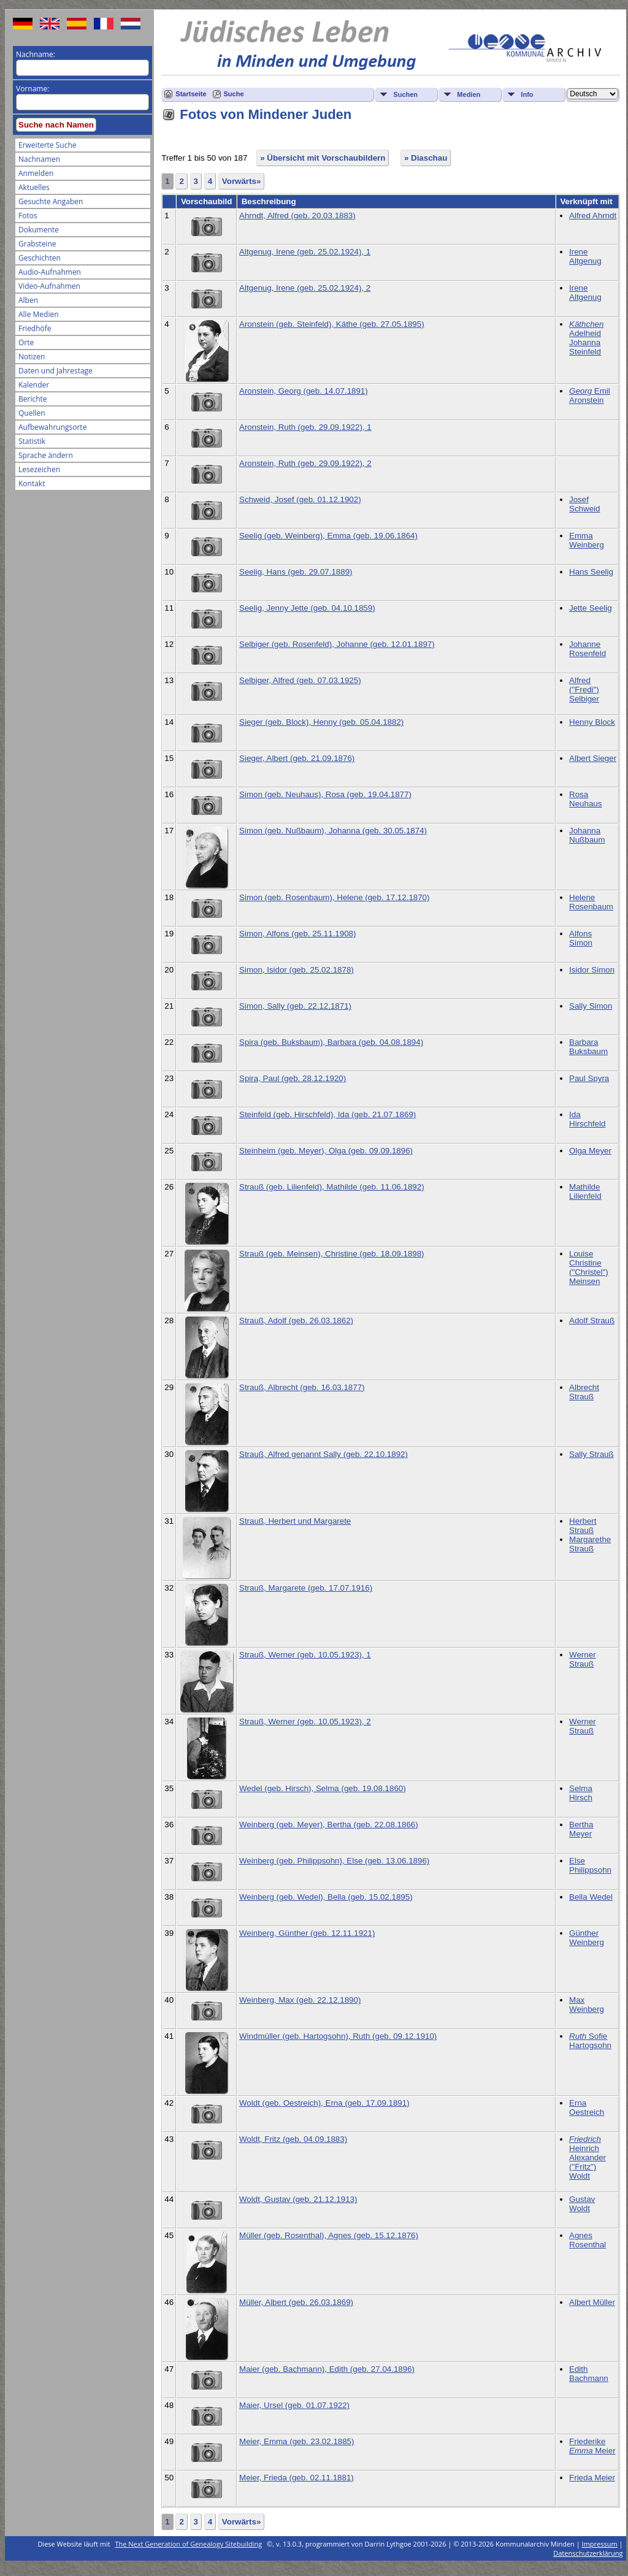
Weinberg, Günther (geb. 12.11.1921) (307, 1933)
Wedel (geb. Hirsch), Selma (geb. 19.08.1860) (322, 1788)
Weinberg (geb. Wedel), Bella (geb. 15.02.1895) (326, 1896)
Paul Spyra (589, 1078)
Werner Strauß (582, 1659)
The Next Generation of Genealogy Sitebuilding (188, 2543)
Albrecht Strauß (584, 1392)
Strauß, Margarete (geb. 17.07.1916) (305, 1587)
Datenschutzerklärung (587, 2553)
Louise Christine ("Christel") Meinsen (588, 1267)
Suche (234, 93)
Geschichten (39, 258)
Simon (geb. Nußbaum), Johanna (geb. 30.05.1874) (333, 830)
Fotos (27, 215)
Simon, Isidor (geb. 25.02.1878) (296, 969)
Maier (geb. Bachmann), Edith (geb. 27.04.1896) (327, 2369)
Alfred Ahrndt (592, 215)
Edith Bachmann (588, 2373)
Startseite (190, 93)
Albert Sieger (592, 758)
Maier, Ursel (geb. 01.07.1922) (294, 2405)
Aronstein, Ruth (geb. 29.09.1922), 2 (305, 463)
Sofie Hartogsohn (590, 2040)
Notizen (31, 356)
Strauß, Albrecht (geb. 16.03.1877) (302, 1387)
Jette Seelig (590, 608)
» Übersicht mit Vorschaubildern (322, 157)
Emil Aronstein (589, 395)
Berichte (32, 399)
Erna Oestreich (586, 2107)
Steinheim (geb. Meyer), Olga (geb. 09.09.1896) (326, 1150)
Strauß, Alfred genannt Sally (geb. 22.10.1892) (323, 1454)
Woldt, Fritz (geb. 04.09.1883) (293, 2139)
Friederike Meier (592, 2446)
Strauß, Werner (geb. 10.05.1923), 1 (305, 1654)
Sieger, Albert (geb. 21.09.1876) (296, 758)
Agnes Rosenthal (587, 2240)
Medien (468, 94)
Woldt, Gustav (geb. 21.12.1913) (298, 2199)
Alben (28, 300)
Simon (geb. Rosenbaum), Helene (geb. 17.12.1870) (334, 897)
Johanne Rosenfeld (587, 649)
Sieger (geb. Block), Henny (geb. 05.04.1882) (321, 722)
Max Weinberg (586, 2004)
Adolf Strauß (592, 1320)
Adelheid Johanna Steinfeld (586, 337)
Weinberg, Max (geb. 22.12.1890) (300, 2000)
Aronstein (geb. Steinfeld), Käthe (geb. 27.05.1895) (331, 324)
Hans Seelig (591, 571)
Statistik (31, 441)
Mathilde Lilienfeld (585, 1191)
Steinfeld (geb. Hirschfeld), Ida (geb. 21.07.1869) (327, 1114)
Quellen (31, 413)
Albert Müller (592, 2302)
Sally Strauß (591, 1454)
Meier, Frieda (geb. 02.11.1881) (296, 2477)
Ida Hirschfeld (587, 1119)
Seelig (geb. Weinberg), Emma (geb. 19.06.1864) (328, 535)
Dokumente (38, 229)
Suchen (405, 94)
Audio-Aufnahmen (49, 272)
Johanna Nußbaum (587, 835)
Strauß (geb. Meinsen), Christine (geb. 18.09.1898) (331, 1253)
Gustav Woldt (582, 2204)
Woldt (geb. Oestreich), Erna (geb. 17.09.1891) (324, 2103)
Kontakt (31, 483)
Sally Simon (590, 1006)
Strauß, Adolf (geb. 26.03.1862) (296, 1320)
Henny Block (592, 722)
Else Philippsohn (590, 1865)
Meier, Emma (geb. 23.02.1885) (296, 2441)
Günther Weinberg (586, 1937)
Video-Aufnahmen (49, 286)
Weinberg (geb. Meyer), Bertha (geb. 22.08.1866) (328, 1824)
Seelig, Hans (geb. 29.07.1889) (296, 571)
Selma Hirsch (580, 1793)
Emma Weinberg (586, 540)
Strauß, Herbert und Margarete (295, 1521)
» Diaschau (425, 157)
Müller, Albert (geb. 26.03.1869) (296, 2302)
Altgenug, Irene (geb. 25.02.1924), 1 (304, 251)
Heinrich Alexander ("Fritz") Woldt (587, 2157)
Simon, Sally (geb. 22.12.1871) (295, 1006)
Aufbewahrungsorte (52, 427)
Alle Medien (38, 314)
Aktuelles (34, 187)
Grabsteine (37, 244)
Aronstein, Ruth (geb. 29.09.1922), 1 (305, 427)
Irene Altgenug (585, 256)
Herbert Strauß (582, 1525)
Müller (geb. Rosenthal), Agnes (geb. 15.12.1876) (328, 2235)
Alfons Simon (580, 938)
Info (527, 94)
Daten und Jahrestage (55, 370)
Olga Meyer (590, 1150)
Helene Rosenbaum (591, 902)
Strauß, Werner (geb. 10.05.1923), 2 (305, 1721)
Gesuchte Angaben (50, 201)
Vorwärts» (241, 181)
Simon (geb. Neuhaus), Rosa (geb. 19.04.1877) (325, 794)
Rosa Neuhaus (585, 799)
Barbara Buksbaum (588, 1047)
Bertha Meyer (581, 1829)
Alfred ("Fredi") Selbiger (584, 689)
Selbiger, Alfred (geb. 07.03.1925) (300, 680)
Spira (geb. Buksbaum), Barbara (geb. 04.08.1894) (331, 1042)
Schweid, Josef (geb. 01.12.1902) (300, 499)
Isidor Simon (592, 969)
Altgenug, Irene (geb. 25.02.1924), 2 (304, 287)
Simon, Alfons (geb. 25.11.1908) (297, 933)
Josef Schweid (584, 504)
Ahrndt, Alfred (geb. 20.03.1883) (297, 215)
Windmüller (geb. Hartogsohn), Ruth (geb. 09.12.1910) (338, 2036)
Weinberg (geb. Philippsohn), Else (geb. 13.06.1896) (334, 1860)
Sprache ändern (45, 455)
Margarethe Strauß (590, 1544)
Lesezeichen (39, 469)
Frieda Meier (592, 2477)
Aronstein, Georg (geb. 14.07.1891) (303, 391)
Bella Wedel (591, 1896)
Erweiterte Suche (47, 145)
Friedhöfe (35, 328)
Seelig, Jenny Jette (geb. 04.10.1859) (307, 608)
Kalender (33, 385)
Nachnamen (39, 159)
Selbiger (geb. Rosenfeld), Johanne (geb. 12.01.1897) (337, 644)
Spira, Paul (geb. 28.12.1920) (292, 1078)
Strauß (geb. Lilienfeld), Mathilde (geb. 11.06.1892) (331, 1186)
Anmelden (35, 173)
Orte (26, 342)
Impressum (600, 2543)
